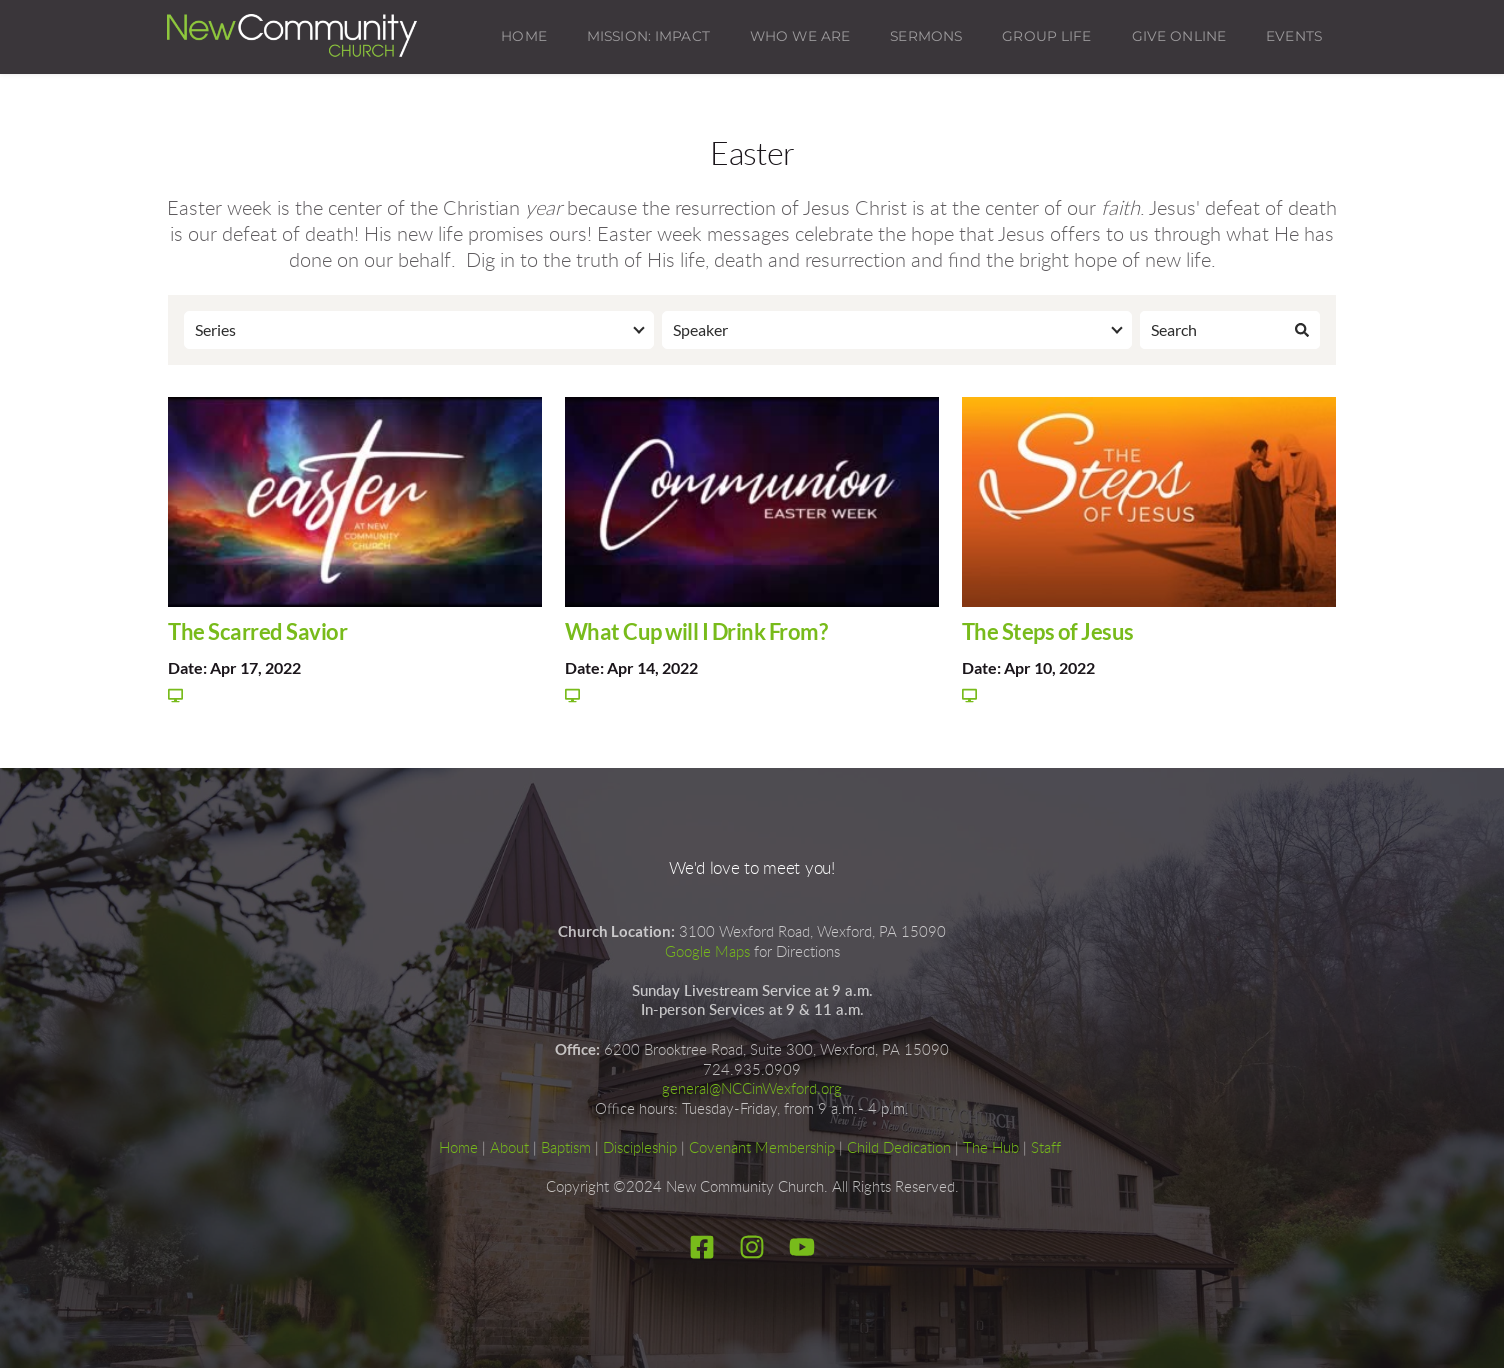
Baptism (566, 1148)
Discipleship (640, 1148)
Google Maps (707, 952)
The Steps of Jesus (1048, 631)
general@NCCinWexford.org (752, 1089)
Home (458, 1148)
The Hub (991, 1148)
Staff (1046, 1148)
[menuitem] (524, 37)
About (509, 1148)
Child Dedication (899, 1148)
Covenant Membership (762, 1148)
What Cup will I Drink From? (696, 631)
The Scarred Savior (257, 631)
